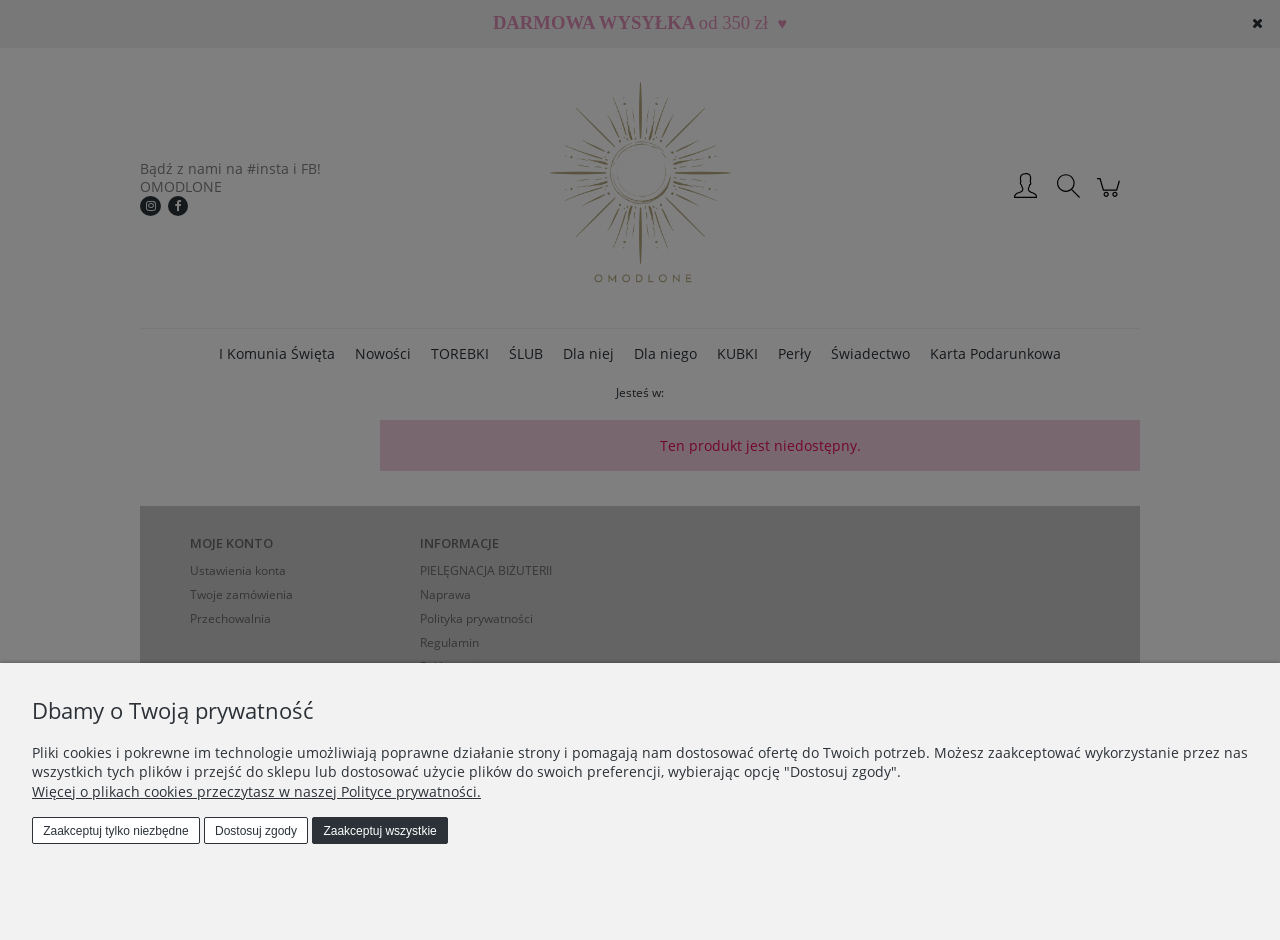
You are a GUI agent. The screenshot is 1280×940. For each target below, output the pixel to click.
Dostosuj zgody (256, 831)
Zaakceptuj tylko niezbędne (115, 831)
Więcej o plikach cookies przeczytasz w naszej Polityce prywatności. (256, 791)
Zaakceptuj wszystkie (379, 831)
